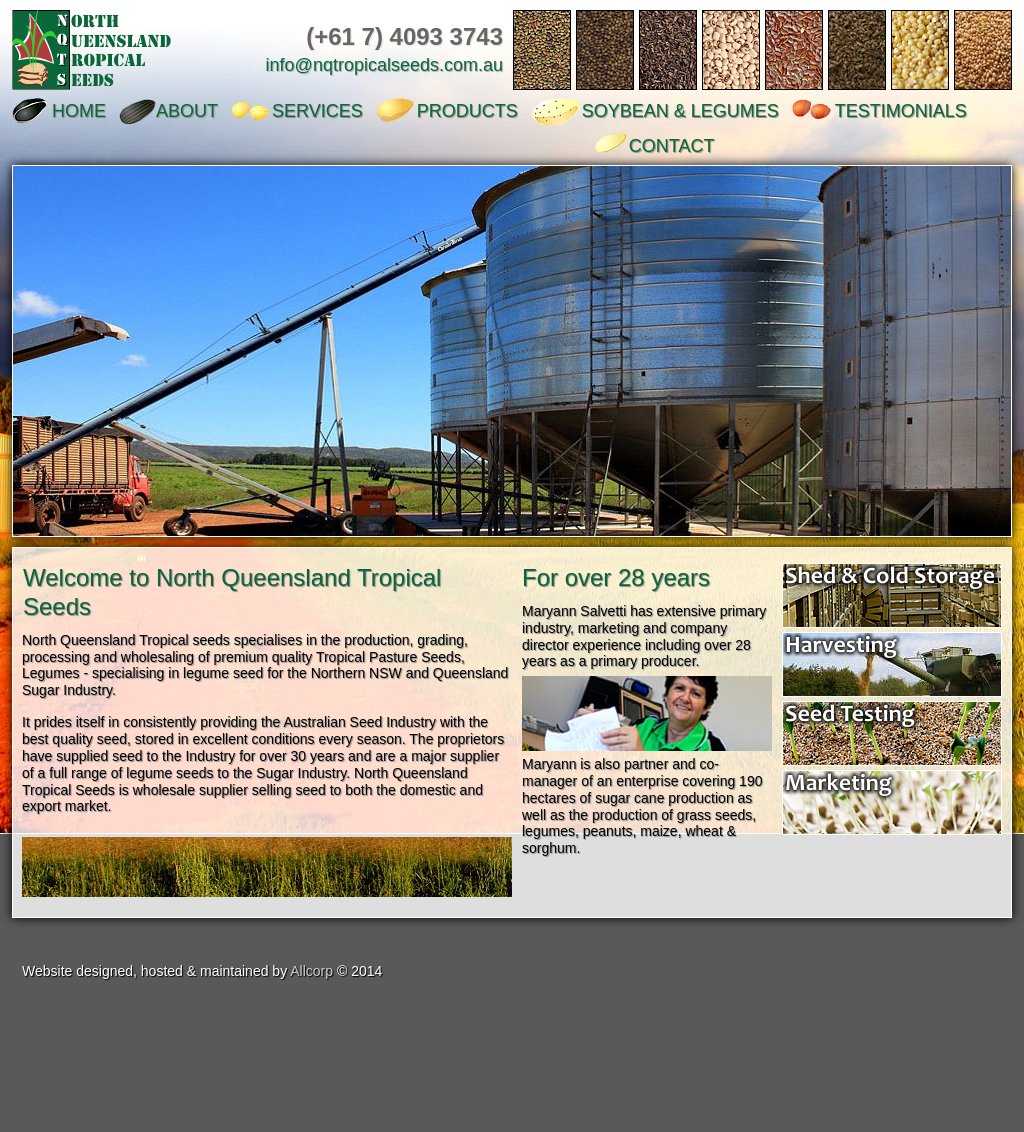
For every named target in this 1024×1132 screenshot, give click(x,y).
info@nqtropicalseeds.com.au (384, 65)
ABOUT (187, 111)
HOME (79, 111)
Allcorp (311, 971)
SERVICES (317, 111)
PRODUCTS (467, 111)
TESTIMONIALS (901, 111)
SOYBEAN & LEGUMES (680, 111)
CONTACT (672, 146)
